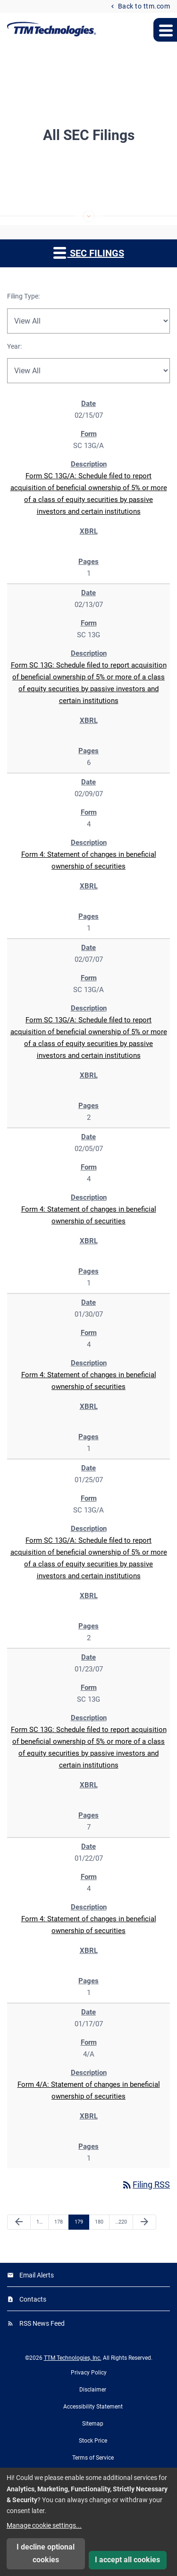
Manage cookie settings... (44, 2525)
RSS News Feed (42, 2323)
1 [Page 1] (42, 2221)
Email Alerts (36, 2275)
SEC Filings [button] (88, 252)
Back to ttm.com (143, 6)
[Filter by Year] (88, 370)
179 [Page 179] (80, 2221)
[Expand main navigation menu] (165, 30)
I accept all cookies (127, 2559)
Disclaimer (92, 2389)
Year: (14, 346)
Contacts (32, 2299)
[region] (88, 1280)
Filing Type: (23, 296)
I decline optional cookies (46, 2553)
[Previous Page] (19, 2222)
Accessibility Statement (93, 2406)
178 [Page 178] (60, 2221)
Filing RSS (145, 2184)
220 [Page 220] (121, 2221)
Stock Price (93, 2441)
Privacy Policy (89, 2372)
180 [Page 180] (100, 2221)
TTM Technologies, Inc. (72, 2358)
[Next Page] (144, 2222)
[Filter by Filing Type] (88, 321)
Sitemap (92, 2424)
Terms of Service (93, 2458)
